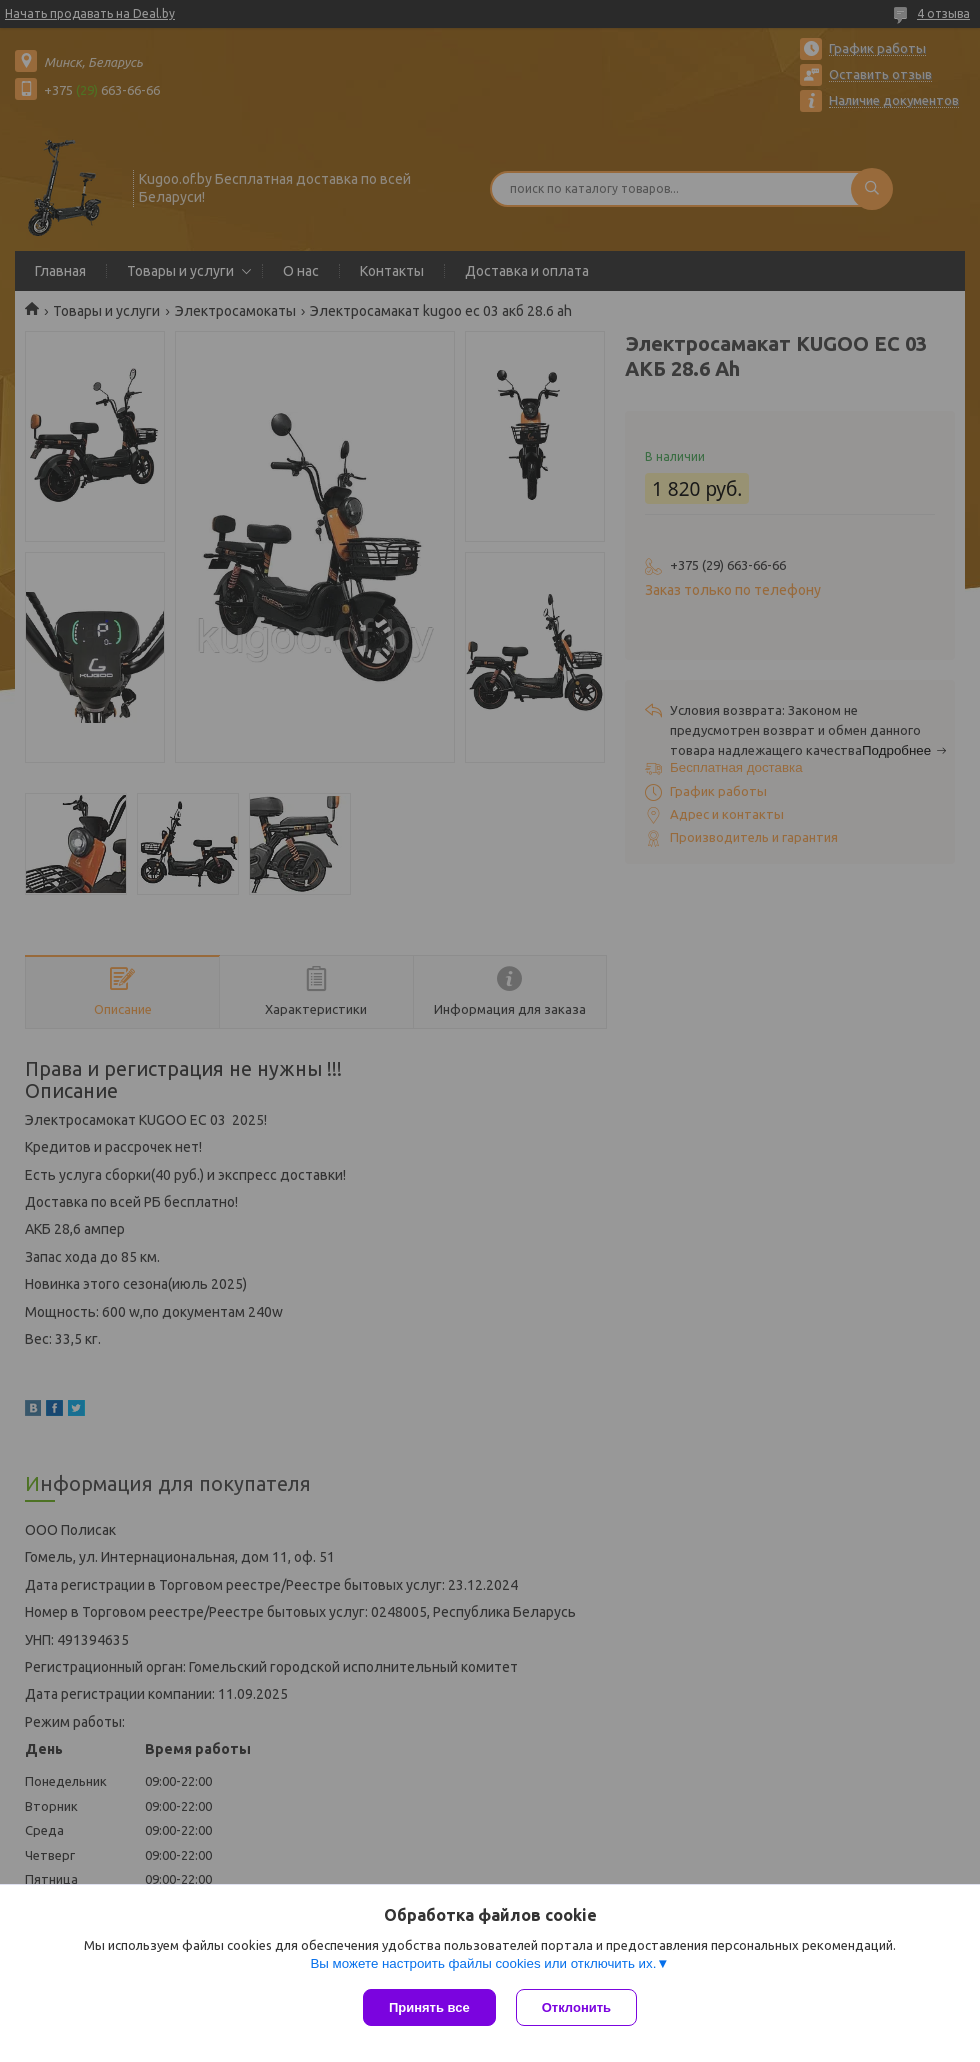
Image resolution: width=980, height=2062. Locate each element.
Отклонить (576, 2007)
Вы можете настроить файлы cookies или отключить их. (483, 1963)
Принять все (429, 2007)
